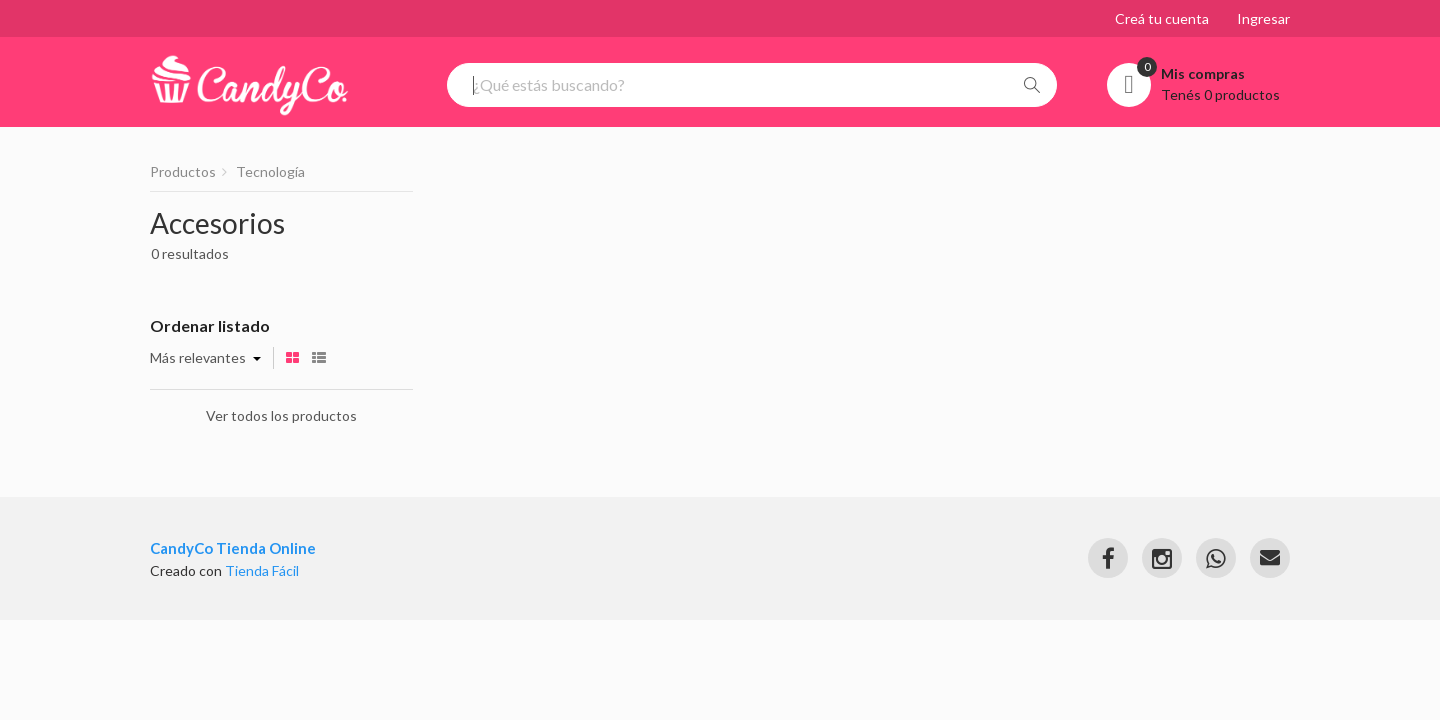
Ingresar (1263, 18)
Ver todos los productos (281, 415)
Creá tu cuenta (1162, 18)
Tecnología (270, 171)
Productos (183, 171)
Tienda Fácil (262, 570)
